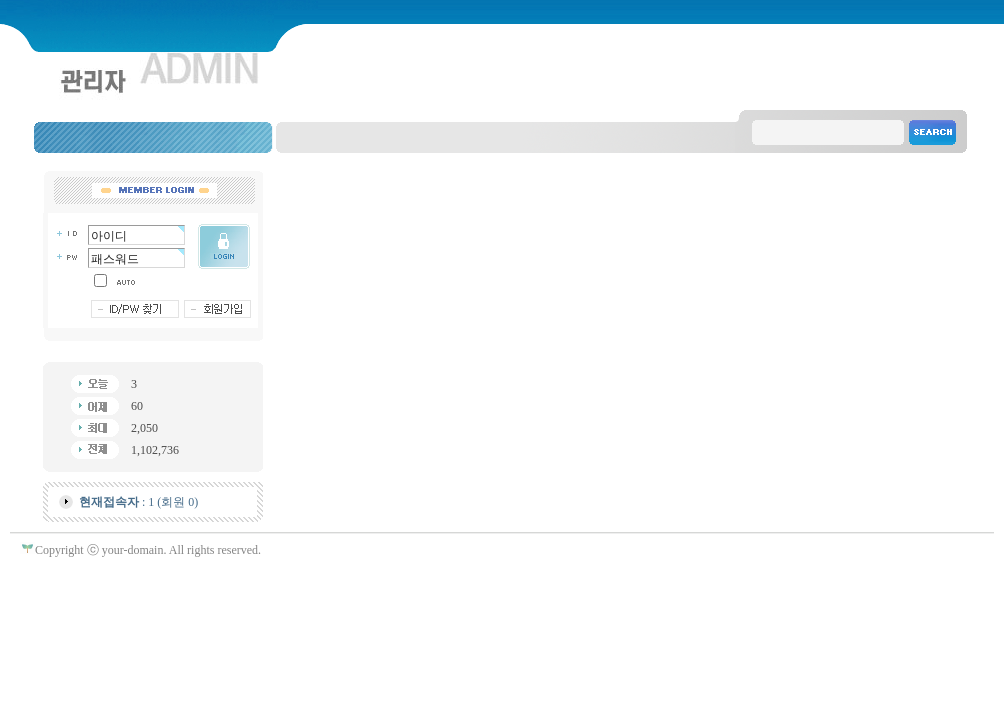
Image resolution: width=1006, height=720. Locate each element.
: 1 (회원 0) (138, 502)
